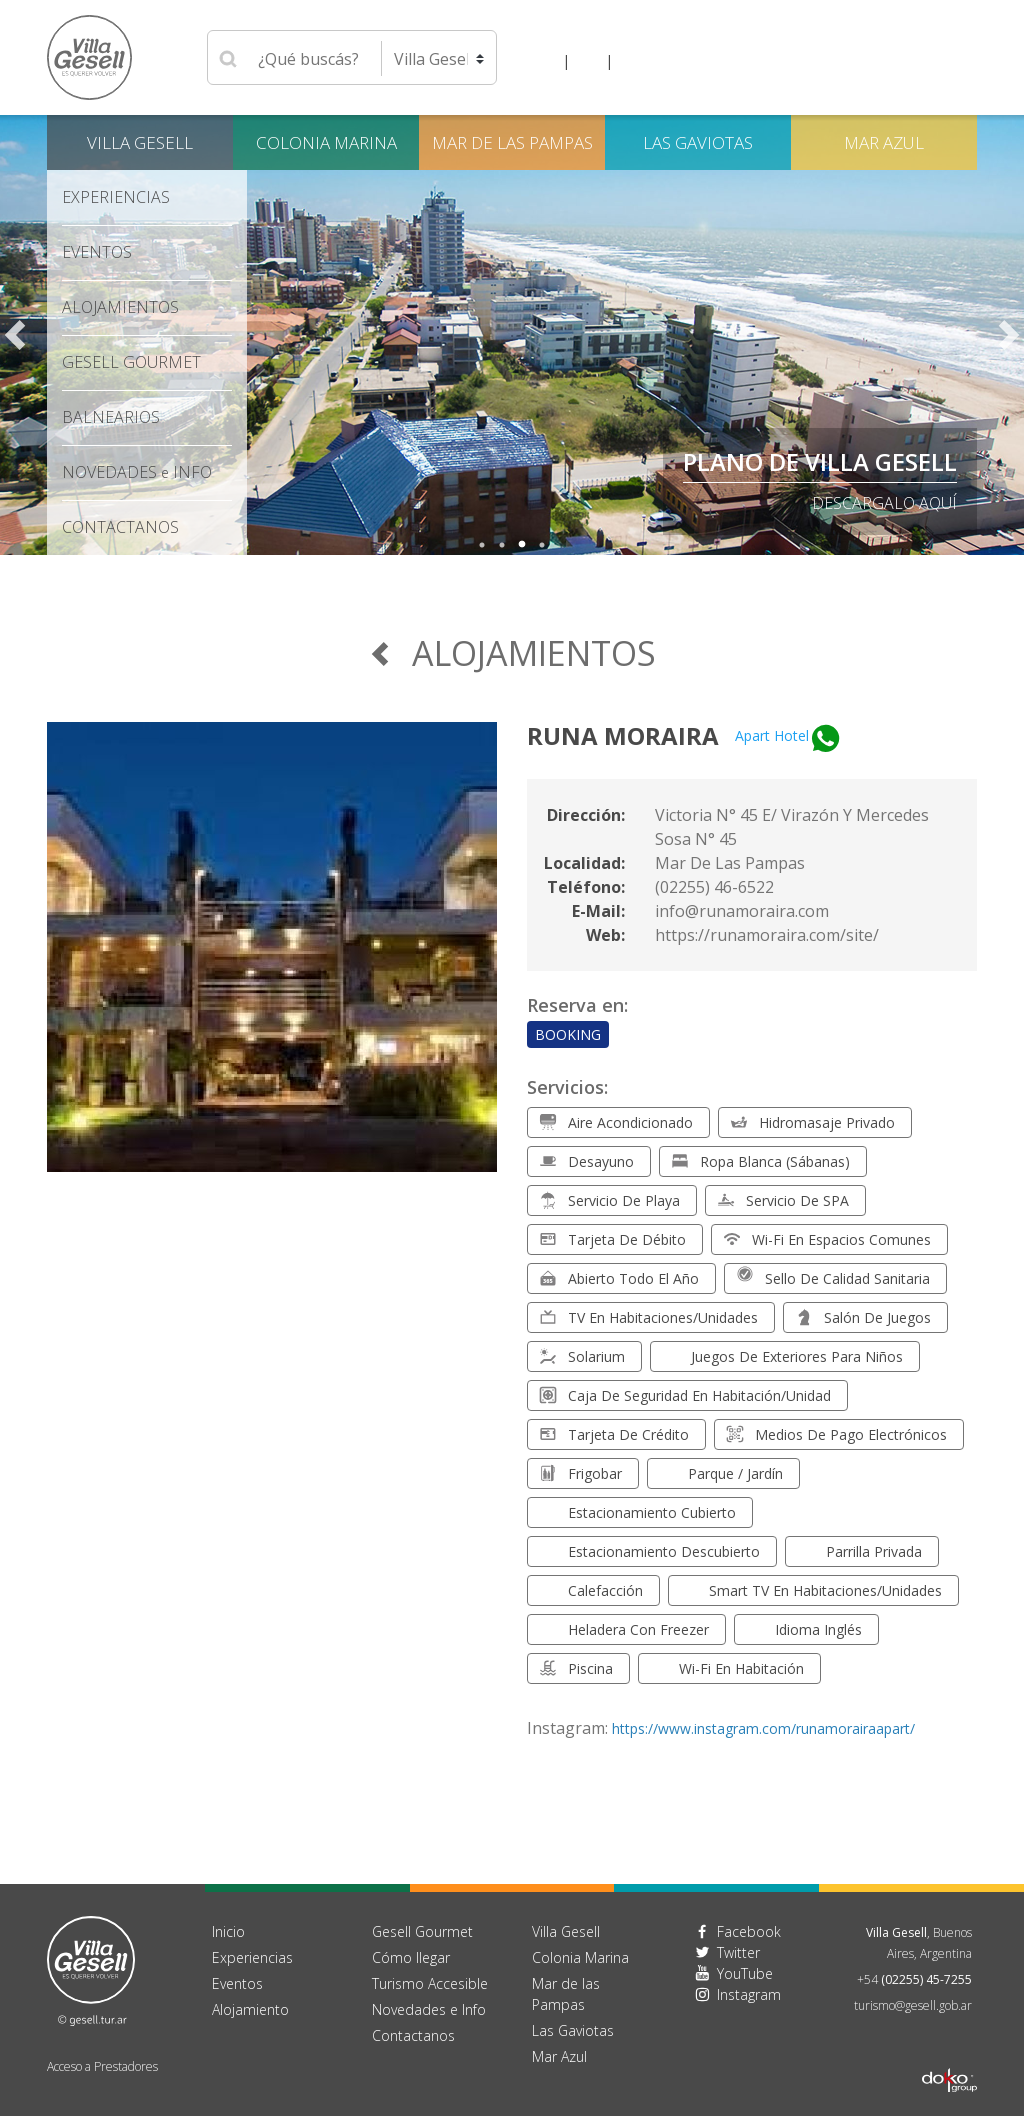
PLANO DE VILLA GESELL (820, 461)
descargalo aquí (884, 503)
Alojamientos (120, 307)
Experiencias (116, 197)
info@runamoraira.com (742, 911)
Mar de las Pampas (512, 142)
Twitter (738, 1952)
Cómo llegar (411, 1957)
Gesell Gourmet (131, 362)
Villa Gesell (140, 142)
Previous (15, 335)
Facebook (749, 1931)
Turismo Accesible (430, 1983)
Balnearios (111, 417)
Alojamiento (250, 2009)
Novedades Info (137, 472)
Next (1009, 335)
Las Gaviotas (698, 142)
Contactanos (413, 2035)
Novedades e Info (429, 2009)
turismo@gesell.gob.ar (913, 2005)
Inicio (228, 1931)
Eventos (97, 252)
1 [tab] (482, 545)
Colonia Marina (326, 142)
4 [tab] (542, 545)
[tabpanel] (512, 335)
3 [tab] (522, 545)
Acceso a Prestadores (102, 2066)
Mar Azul (884, 142)
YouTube (745, 1973)
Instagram (749, 1994)
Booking (568, 1034)
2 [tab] (502, 545)
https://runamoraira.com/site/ (767, 935)
